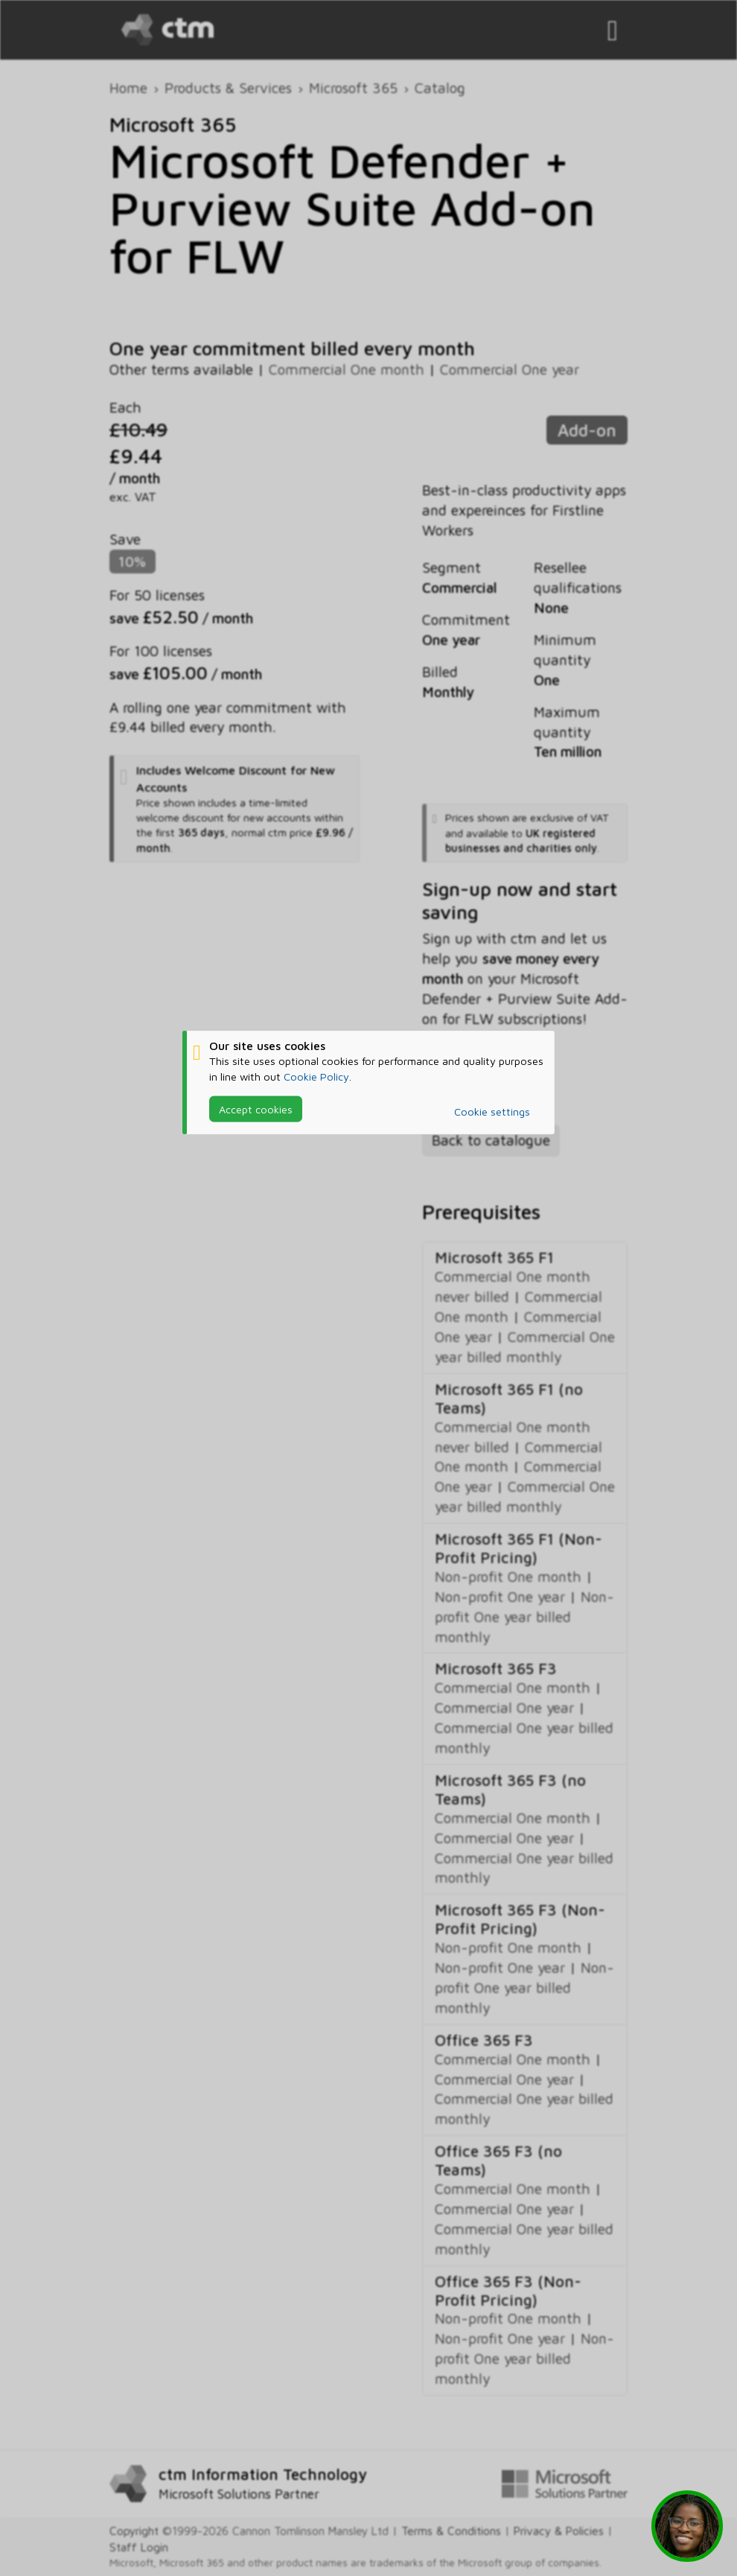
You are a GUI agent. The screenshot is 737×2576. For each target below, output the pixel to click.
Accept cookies (256, 1108)
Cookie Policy (316, 1075)
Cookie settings (492, 1111)
